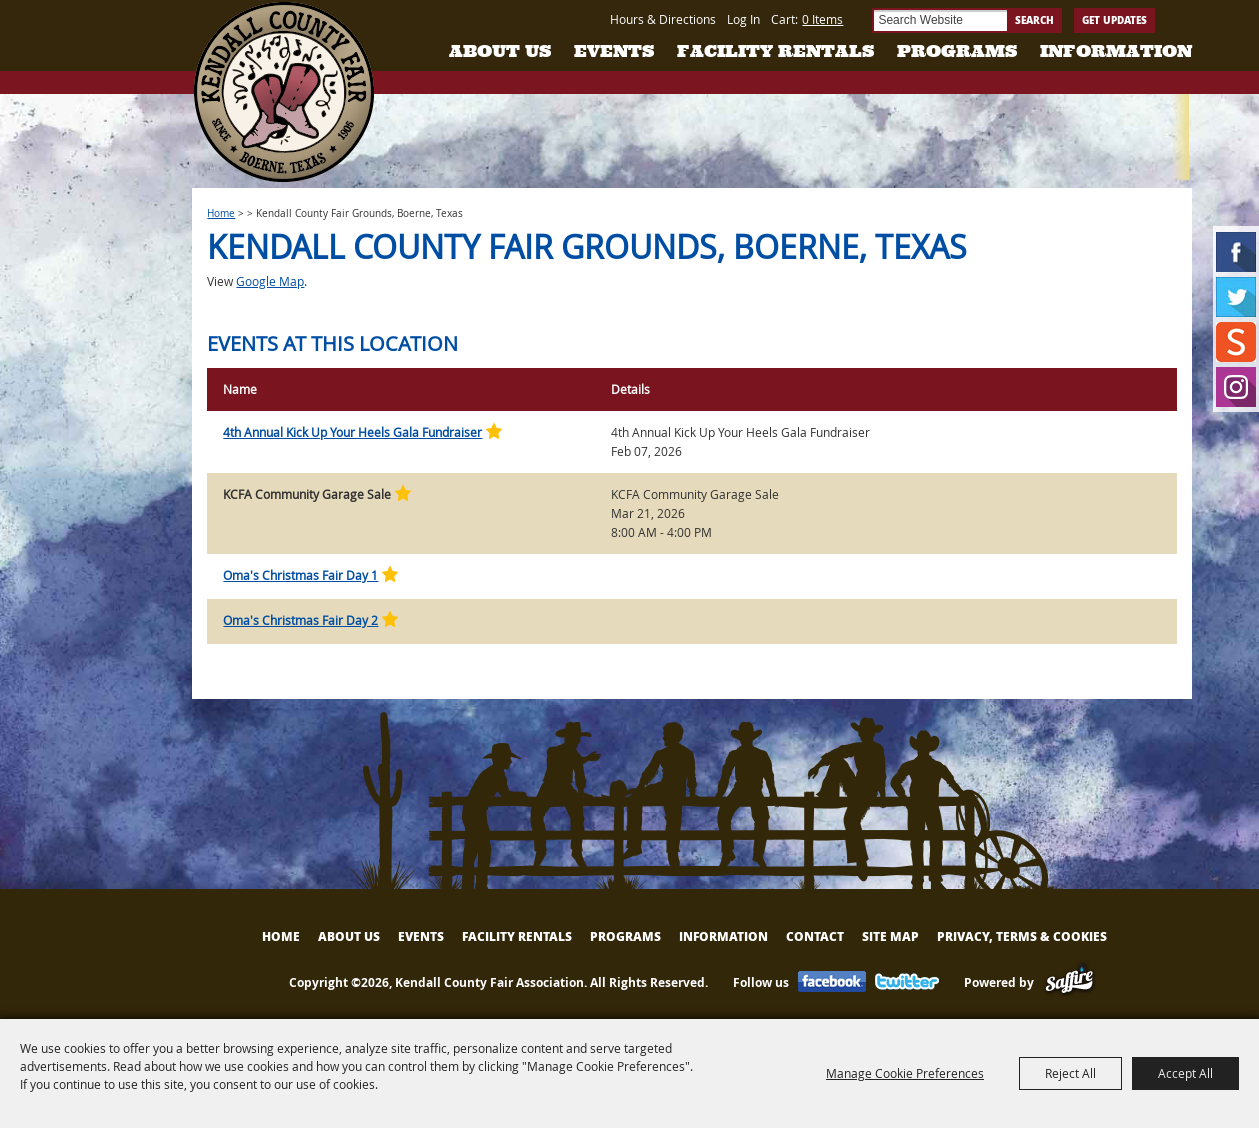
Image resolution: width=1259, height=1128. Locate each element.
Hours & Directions (663, 19)
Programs (957, 51)
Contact (815, 936)
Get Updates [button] (1114, 20)
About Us (500, 51)
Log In (743, 19)
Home (221, 213)
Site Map (890, 936)
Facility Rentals (775, 51)
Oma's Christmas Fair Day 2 (300, 620)
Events (614, 51)
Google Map (270, 281)
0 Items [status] (822, 19)
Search (1034, 20)
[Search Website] (939, 20)
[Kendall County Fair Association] (283, 92)
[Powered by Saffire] (1069, 982)
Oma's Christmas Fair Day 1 (300, 575)
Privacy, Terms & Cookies (1022, 936)
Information (1116, 51)
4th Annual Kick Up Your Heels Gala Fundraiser (352, 432)
